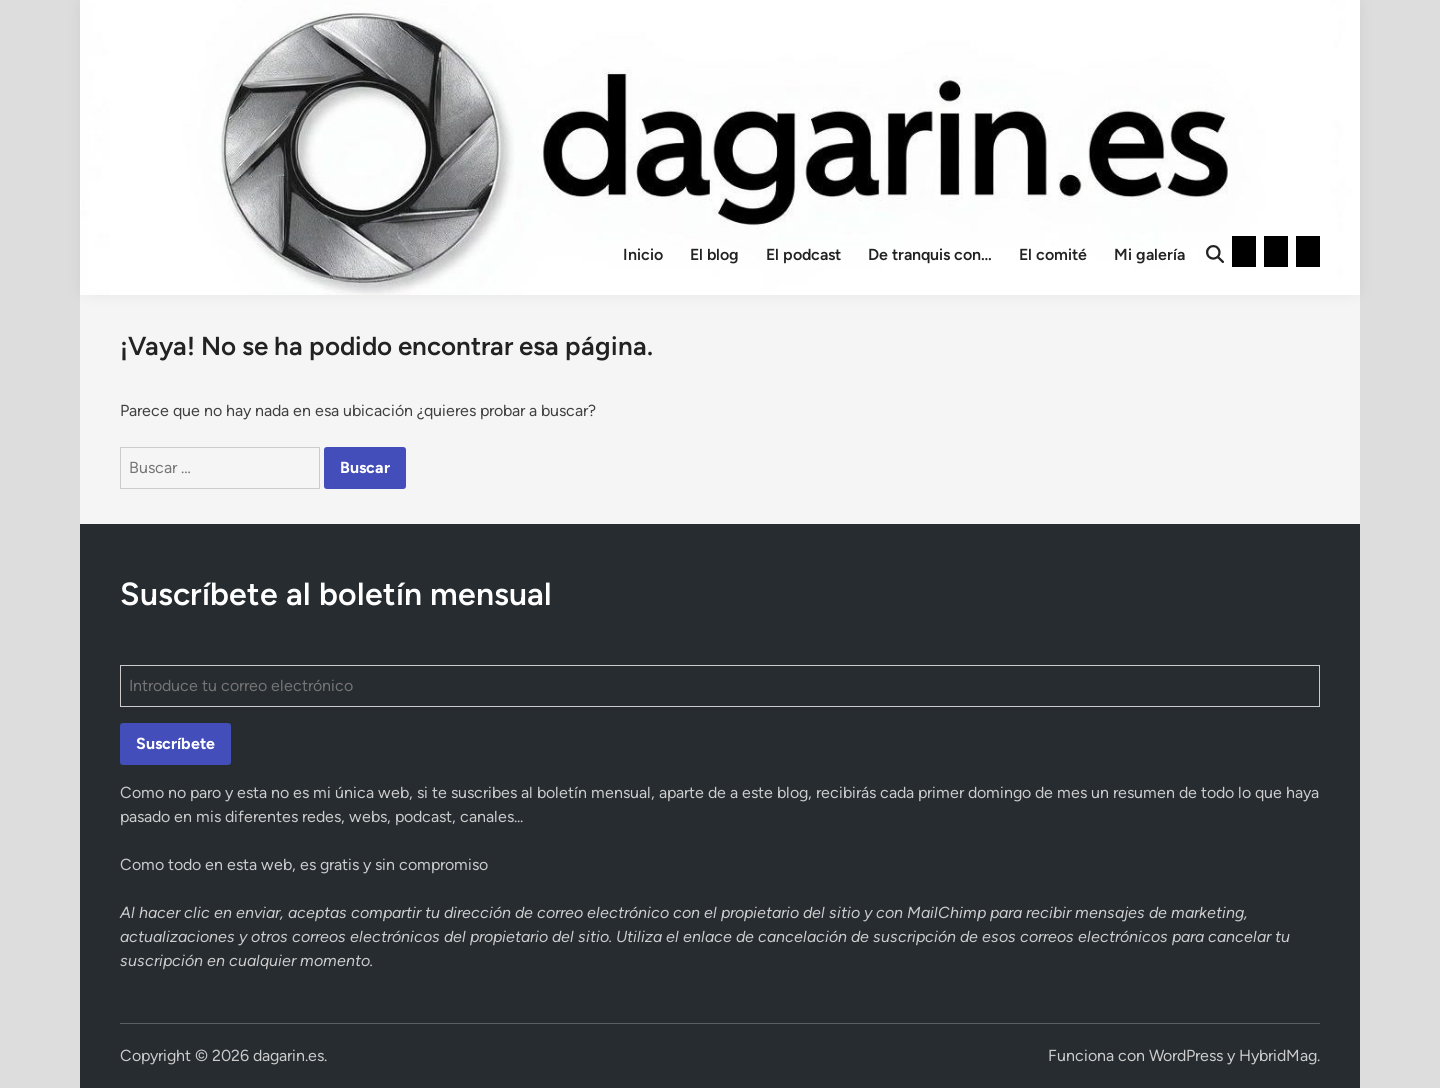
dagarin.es (288, 1055)
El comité (1053, 254)
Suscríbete (175, 743)
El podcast (803, 254)
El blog (714, 254)
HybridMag (1278, 1055)
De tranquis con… (930, 254)
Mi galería (1149, 254)
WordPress (1186, 1055)
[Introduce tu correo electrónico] (720, 686)
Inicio (643, 254)
